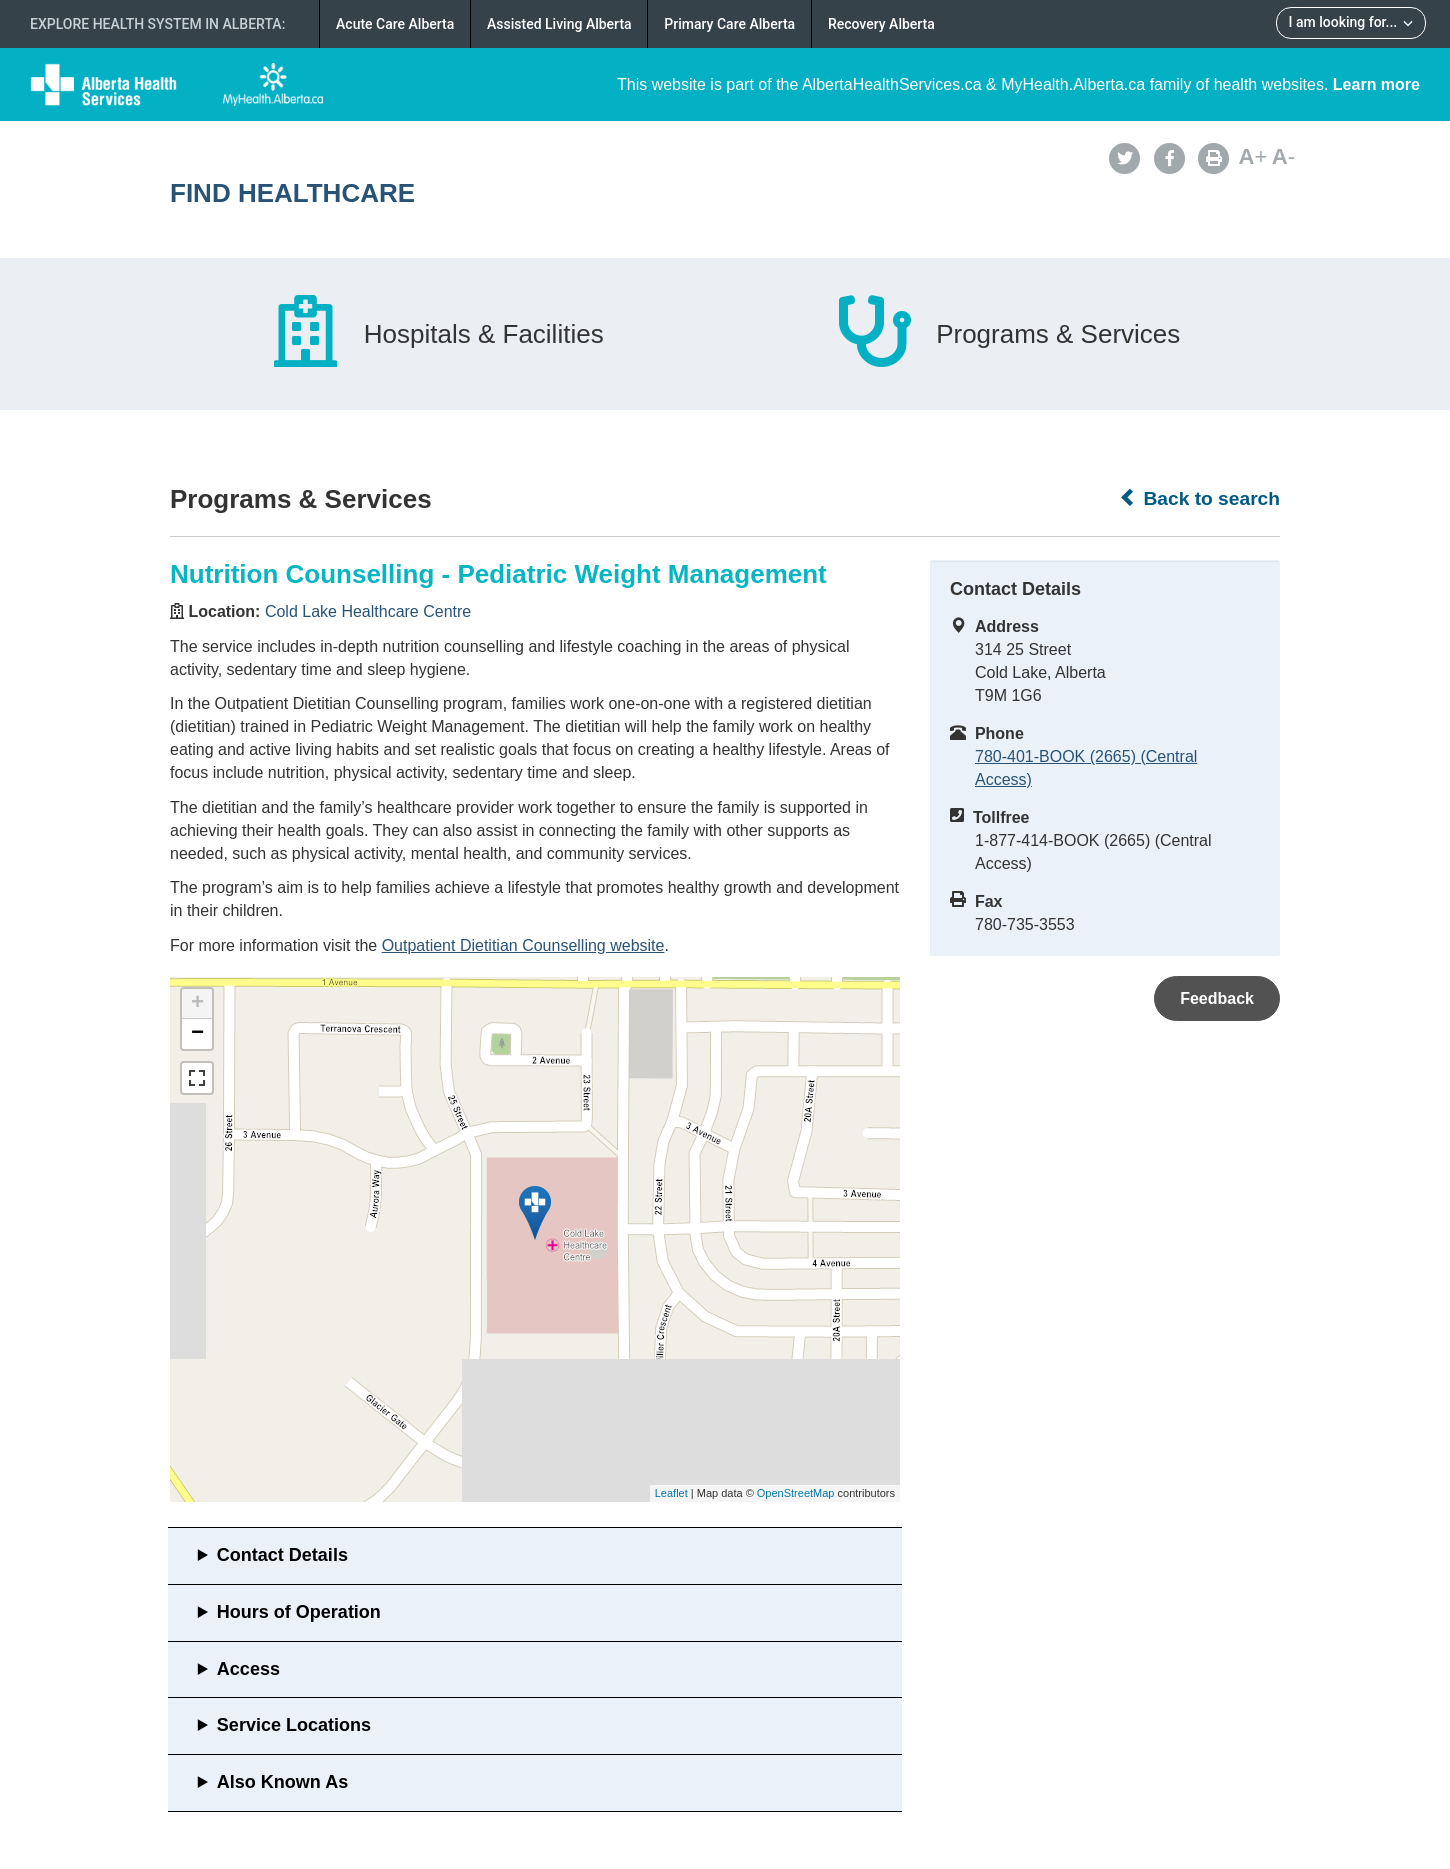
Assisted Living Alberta (559, 24)
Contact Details (282, 1555)
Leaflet (671, 1493)
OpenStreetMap (796, 1493)
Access (248, 1669)
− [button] (197, 1034)
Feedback (1217, 998)
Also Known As (282, 1782)
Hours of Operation (299, 1612)
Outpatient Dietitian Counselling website (523, 945)
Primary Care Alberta (729, 24)
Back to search (1199, 498)
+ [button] (197, 1004)
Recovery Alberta (881, 24)
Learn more (1376, 84)
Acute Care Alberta (395, 24)
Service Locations (294, 1725)
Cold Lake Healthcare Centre (368, 611)
